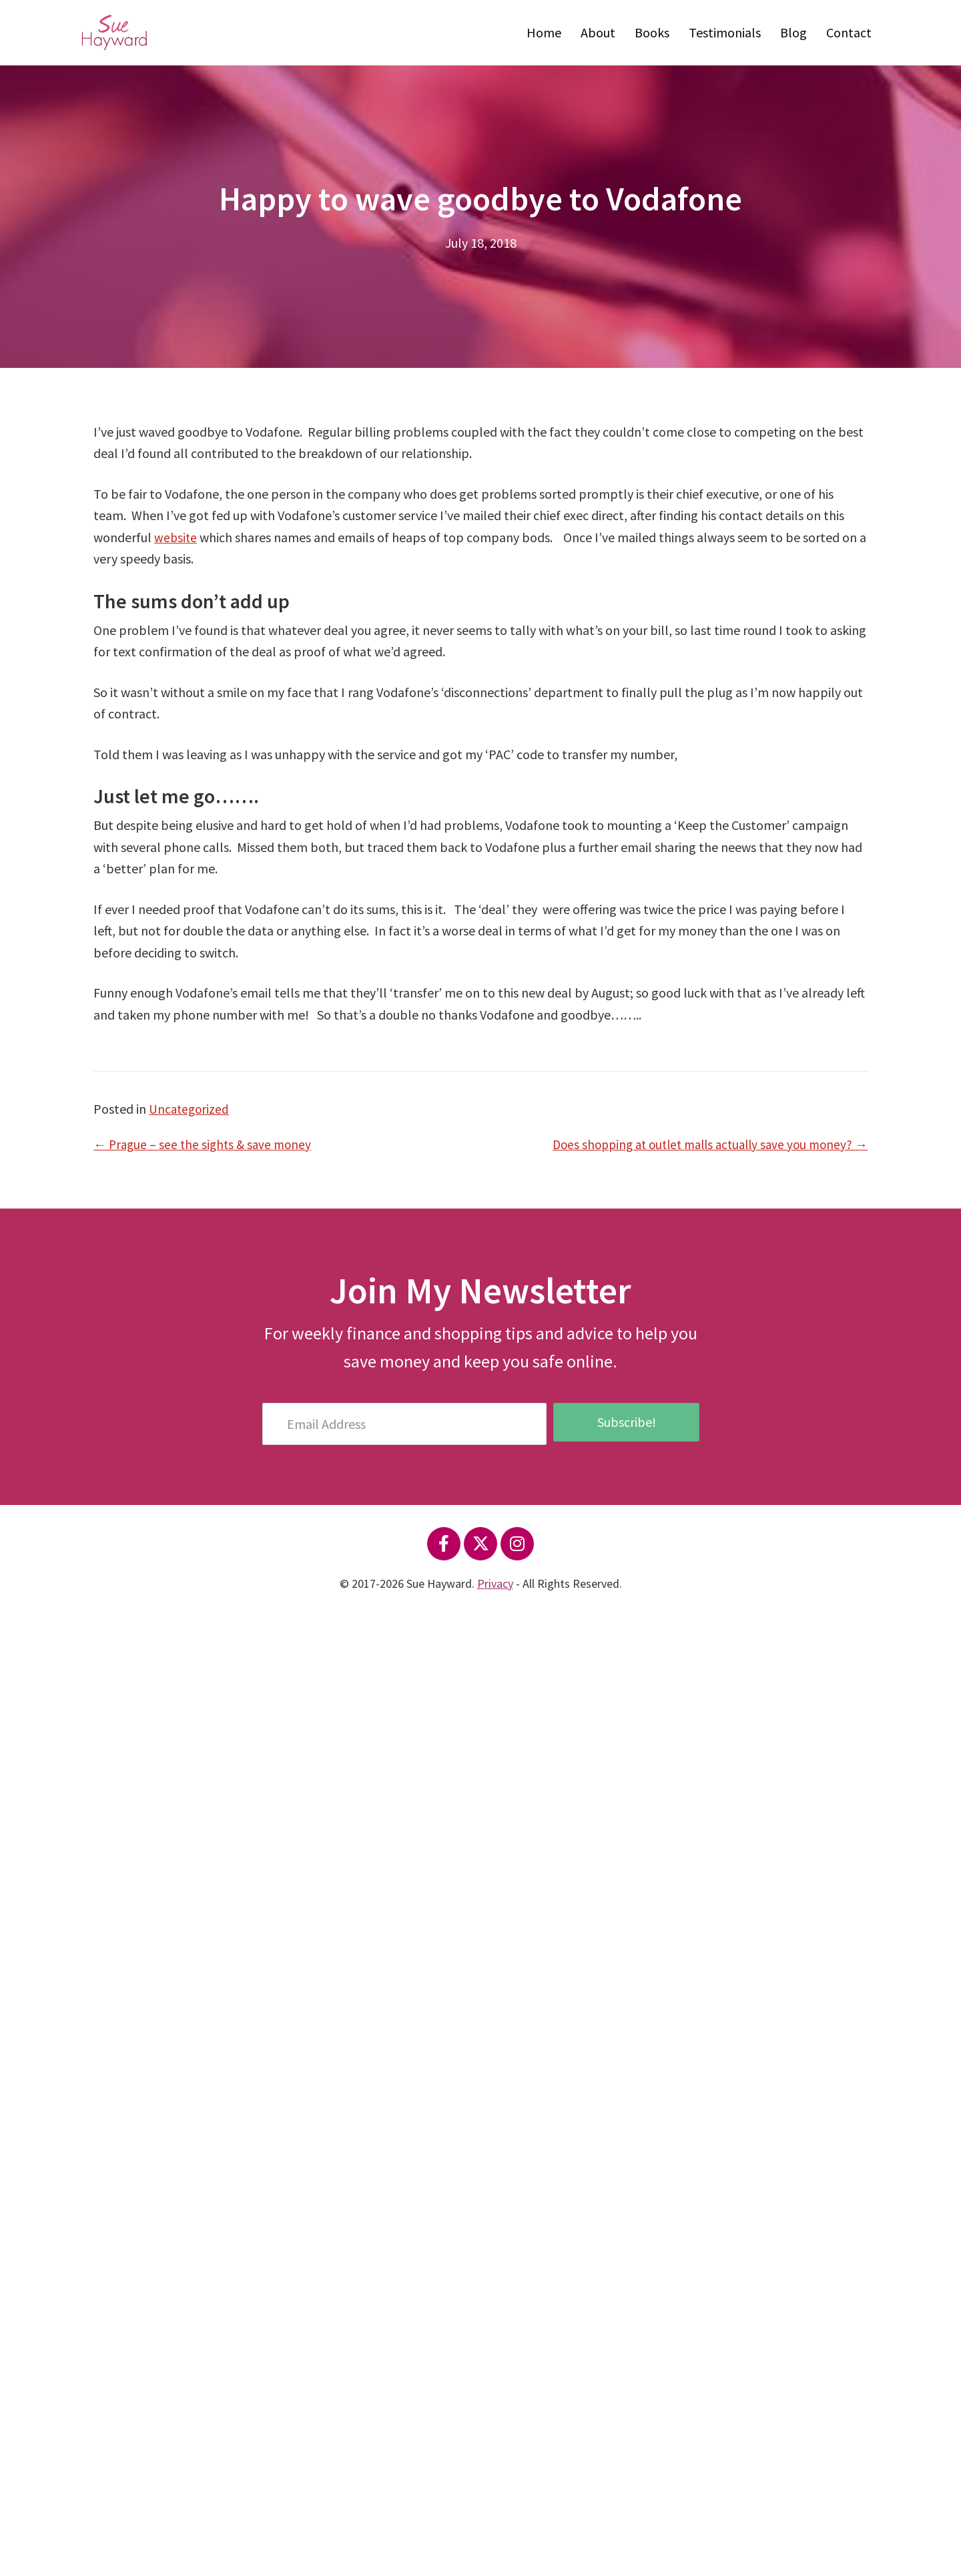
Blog (793, 32)
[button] (443, 1543)
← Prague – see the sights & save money (205, 1144)
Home (544, 32)
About (598, 32)
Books (652, 32)
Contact (849, 32)
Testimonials (725, 32)
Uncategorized (190, 1108)
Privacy (495, 1583)
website (176, 537)
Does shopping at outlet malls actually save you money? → (701, 1144)
